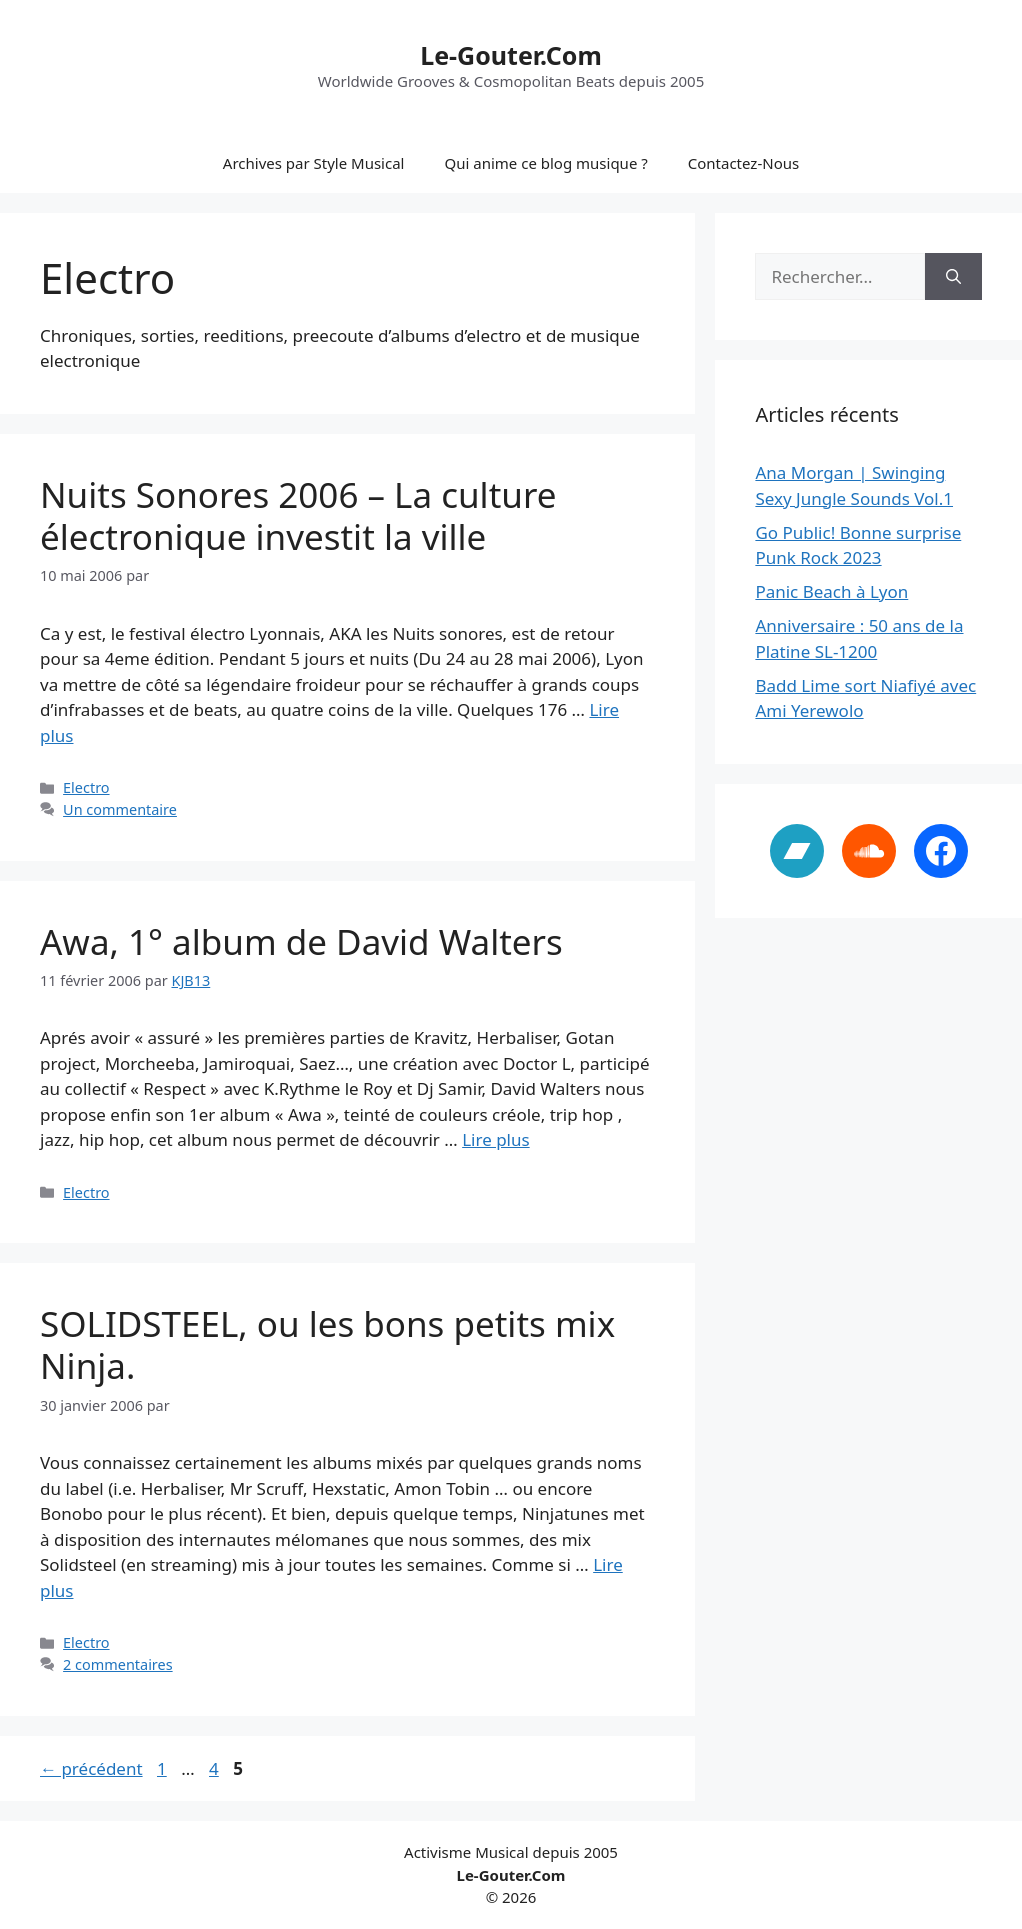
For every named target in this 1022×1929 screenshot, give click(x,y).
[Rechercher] (953, 277)
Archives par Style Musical (314, 163)
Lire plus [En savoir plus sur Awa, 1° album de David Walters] (495, 1139)
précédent (91, 1768)
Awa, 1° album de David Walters (301, 941)
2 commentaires (118, 1664)
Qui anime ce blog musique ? (545, 163)
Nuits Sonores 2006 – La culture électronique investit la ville (298, 515)
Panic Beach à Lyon (831, 591)
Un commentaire (120, 809)
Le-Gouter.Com (511, 55)
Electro (86, 787)
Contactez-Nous (743, 163)
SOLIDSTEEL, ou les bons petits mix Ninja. (327, 1344)
